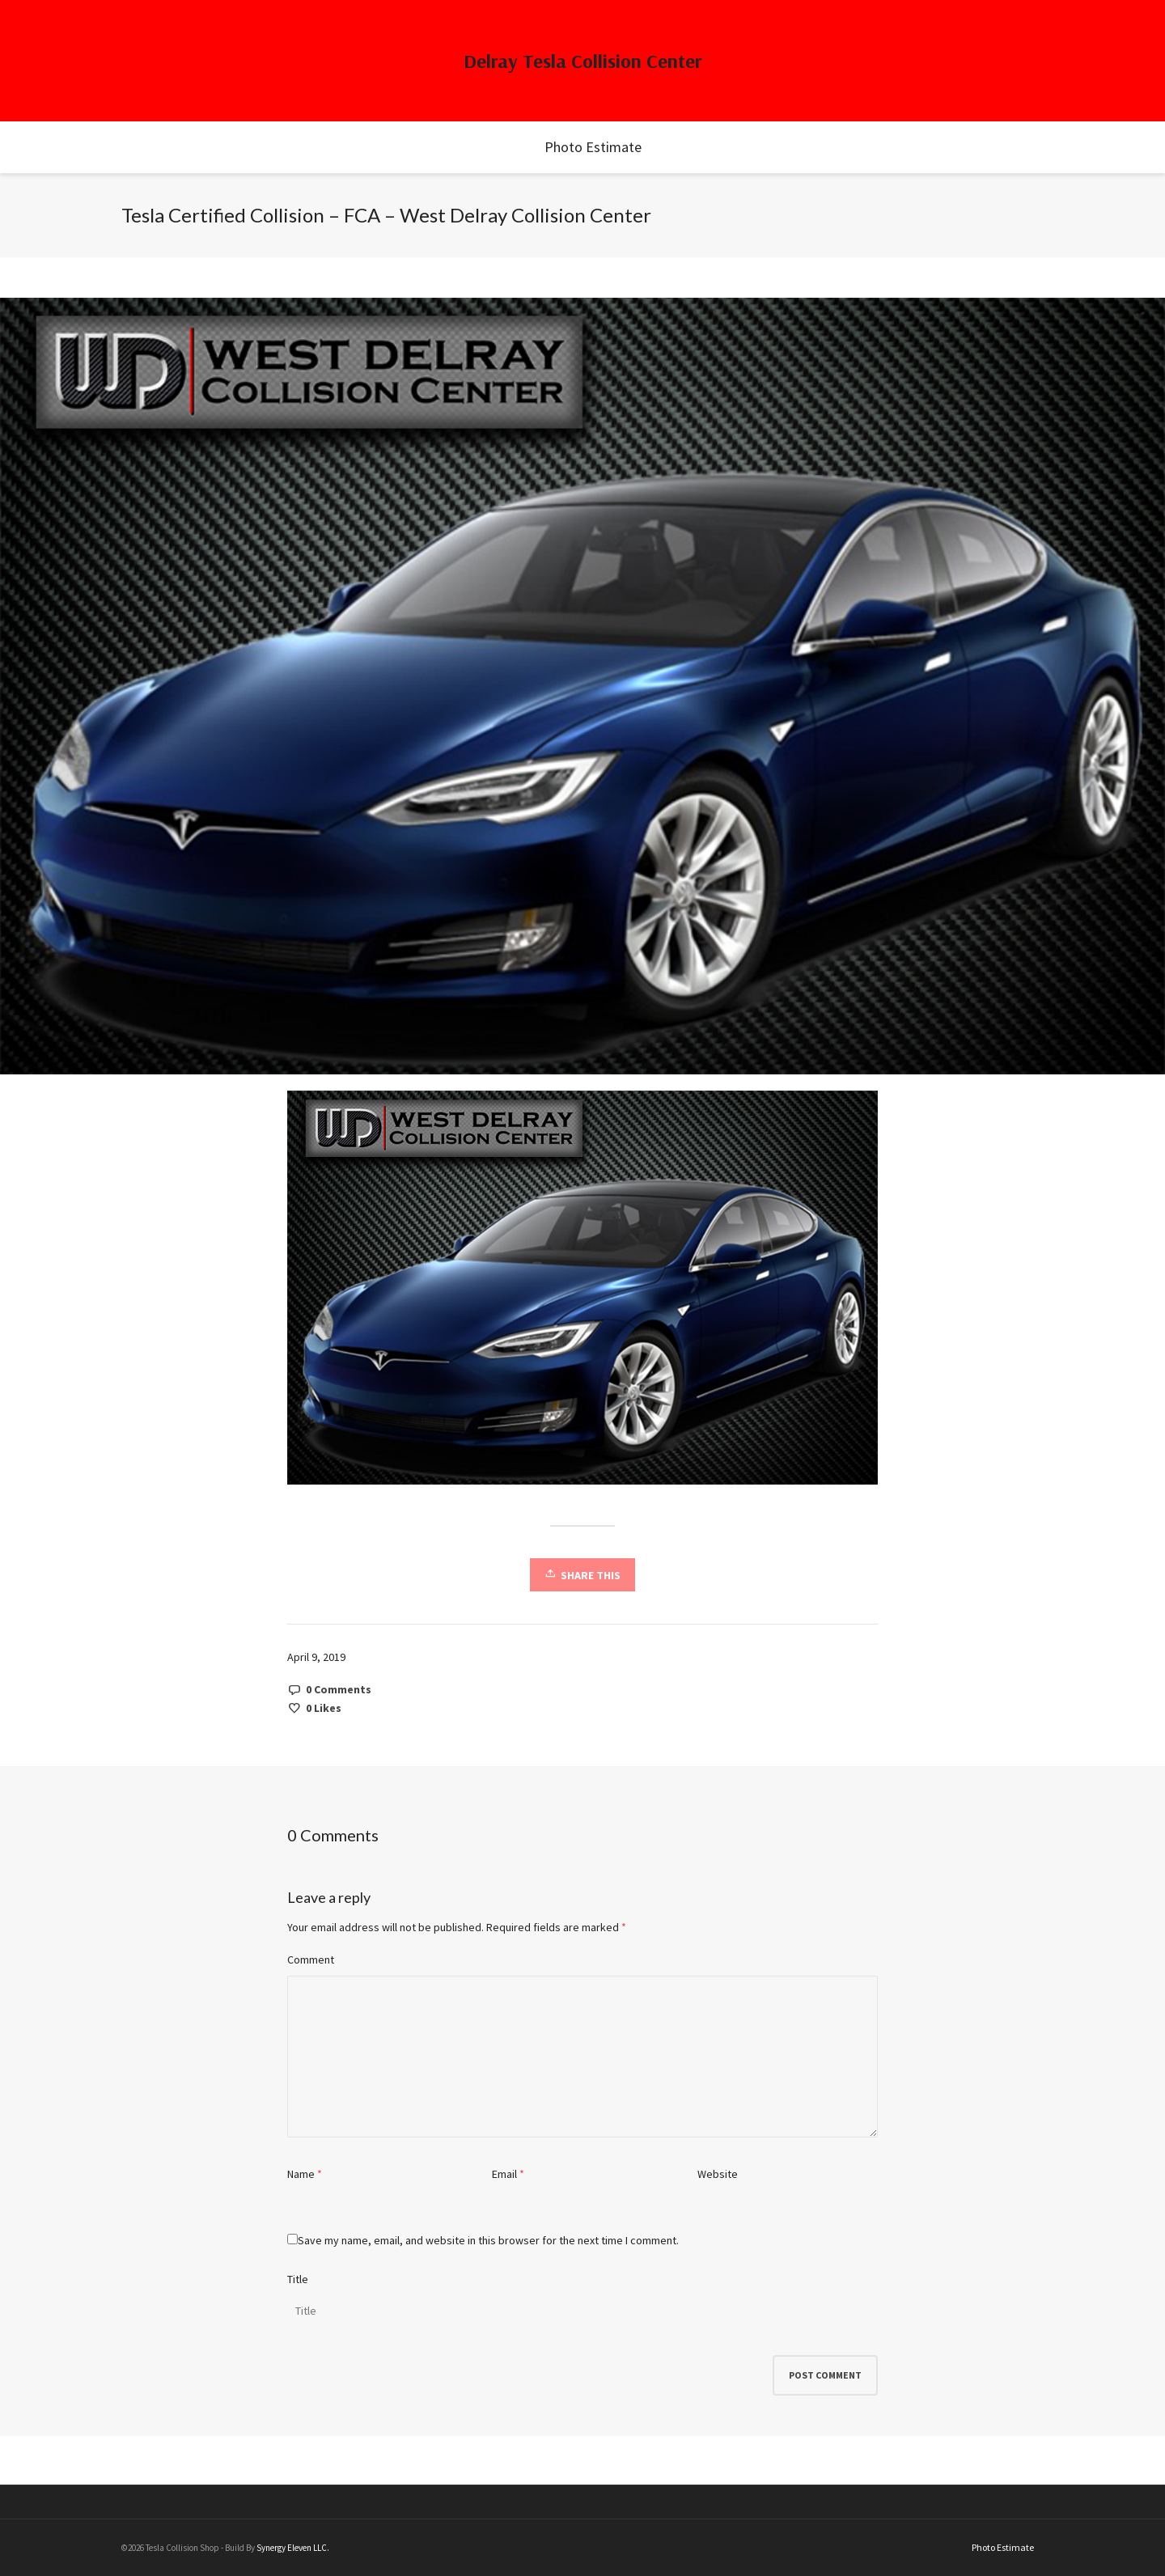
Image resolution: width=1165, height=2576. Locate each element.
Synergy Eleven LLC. (292, 2547)
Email (504, 2174)
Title (297, 2279)
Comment (310, 1959)
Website (717, 2174)
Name (301, 2174)
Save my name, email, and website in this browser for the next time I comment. (488, 2240)
